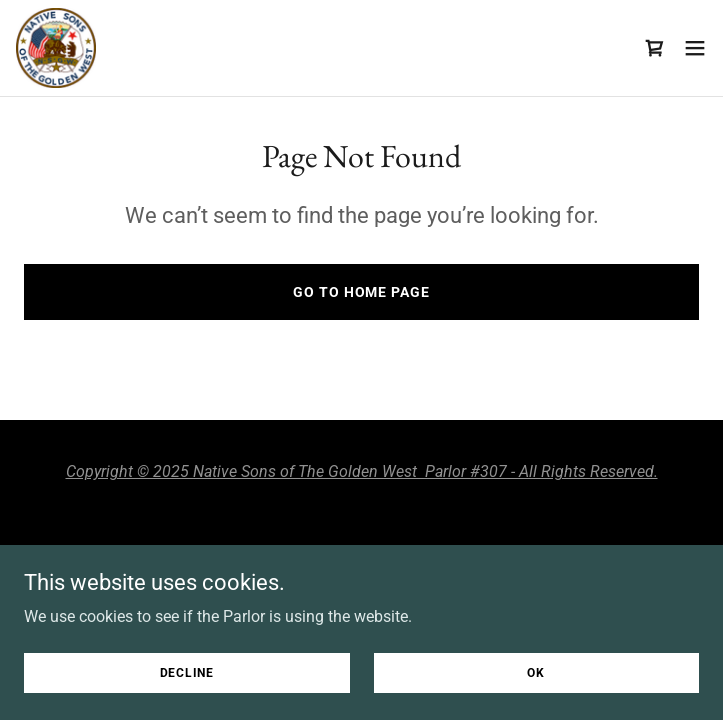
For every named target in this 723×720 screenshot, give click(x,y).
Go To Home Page (361, 292)
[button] (695, 48)
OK (536, 672)
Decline (187, 672)
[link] (56, 48)
